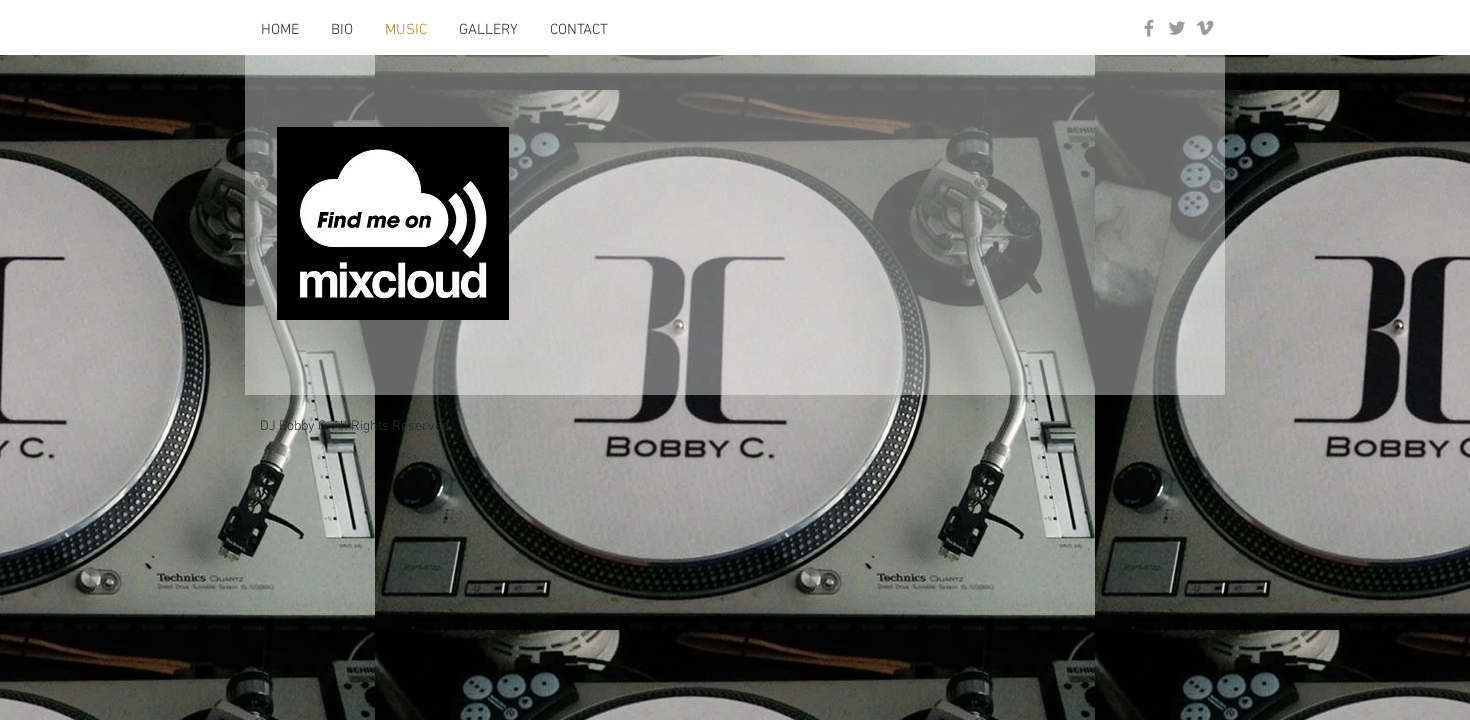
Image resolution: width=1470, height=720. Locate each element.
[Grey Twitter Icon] (1177, 28)
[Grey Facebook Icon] (1149, 28)
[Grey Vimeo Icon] (1205, 28)
